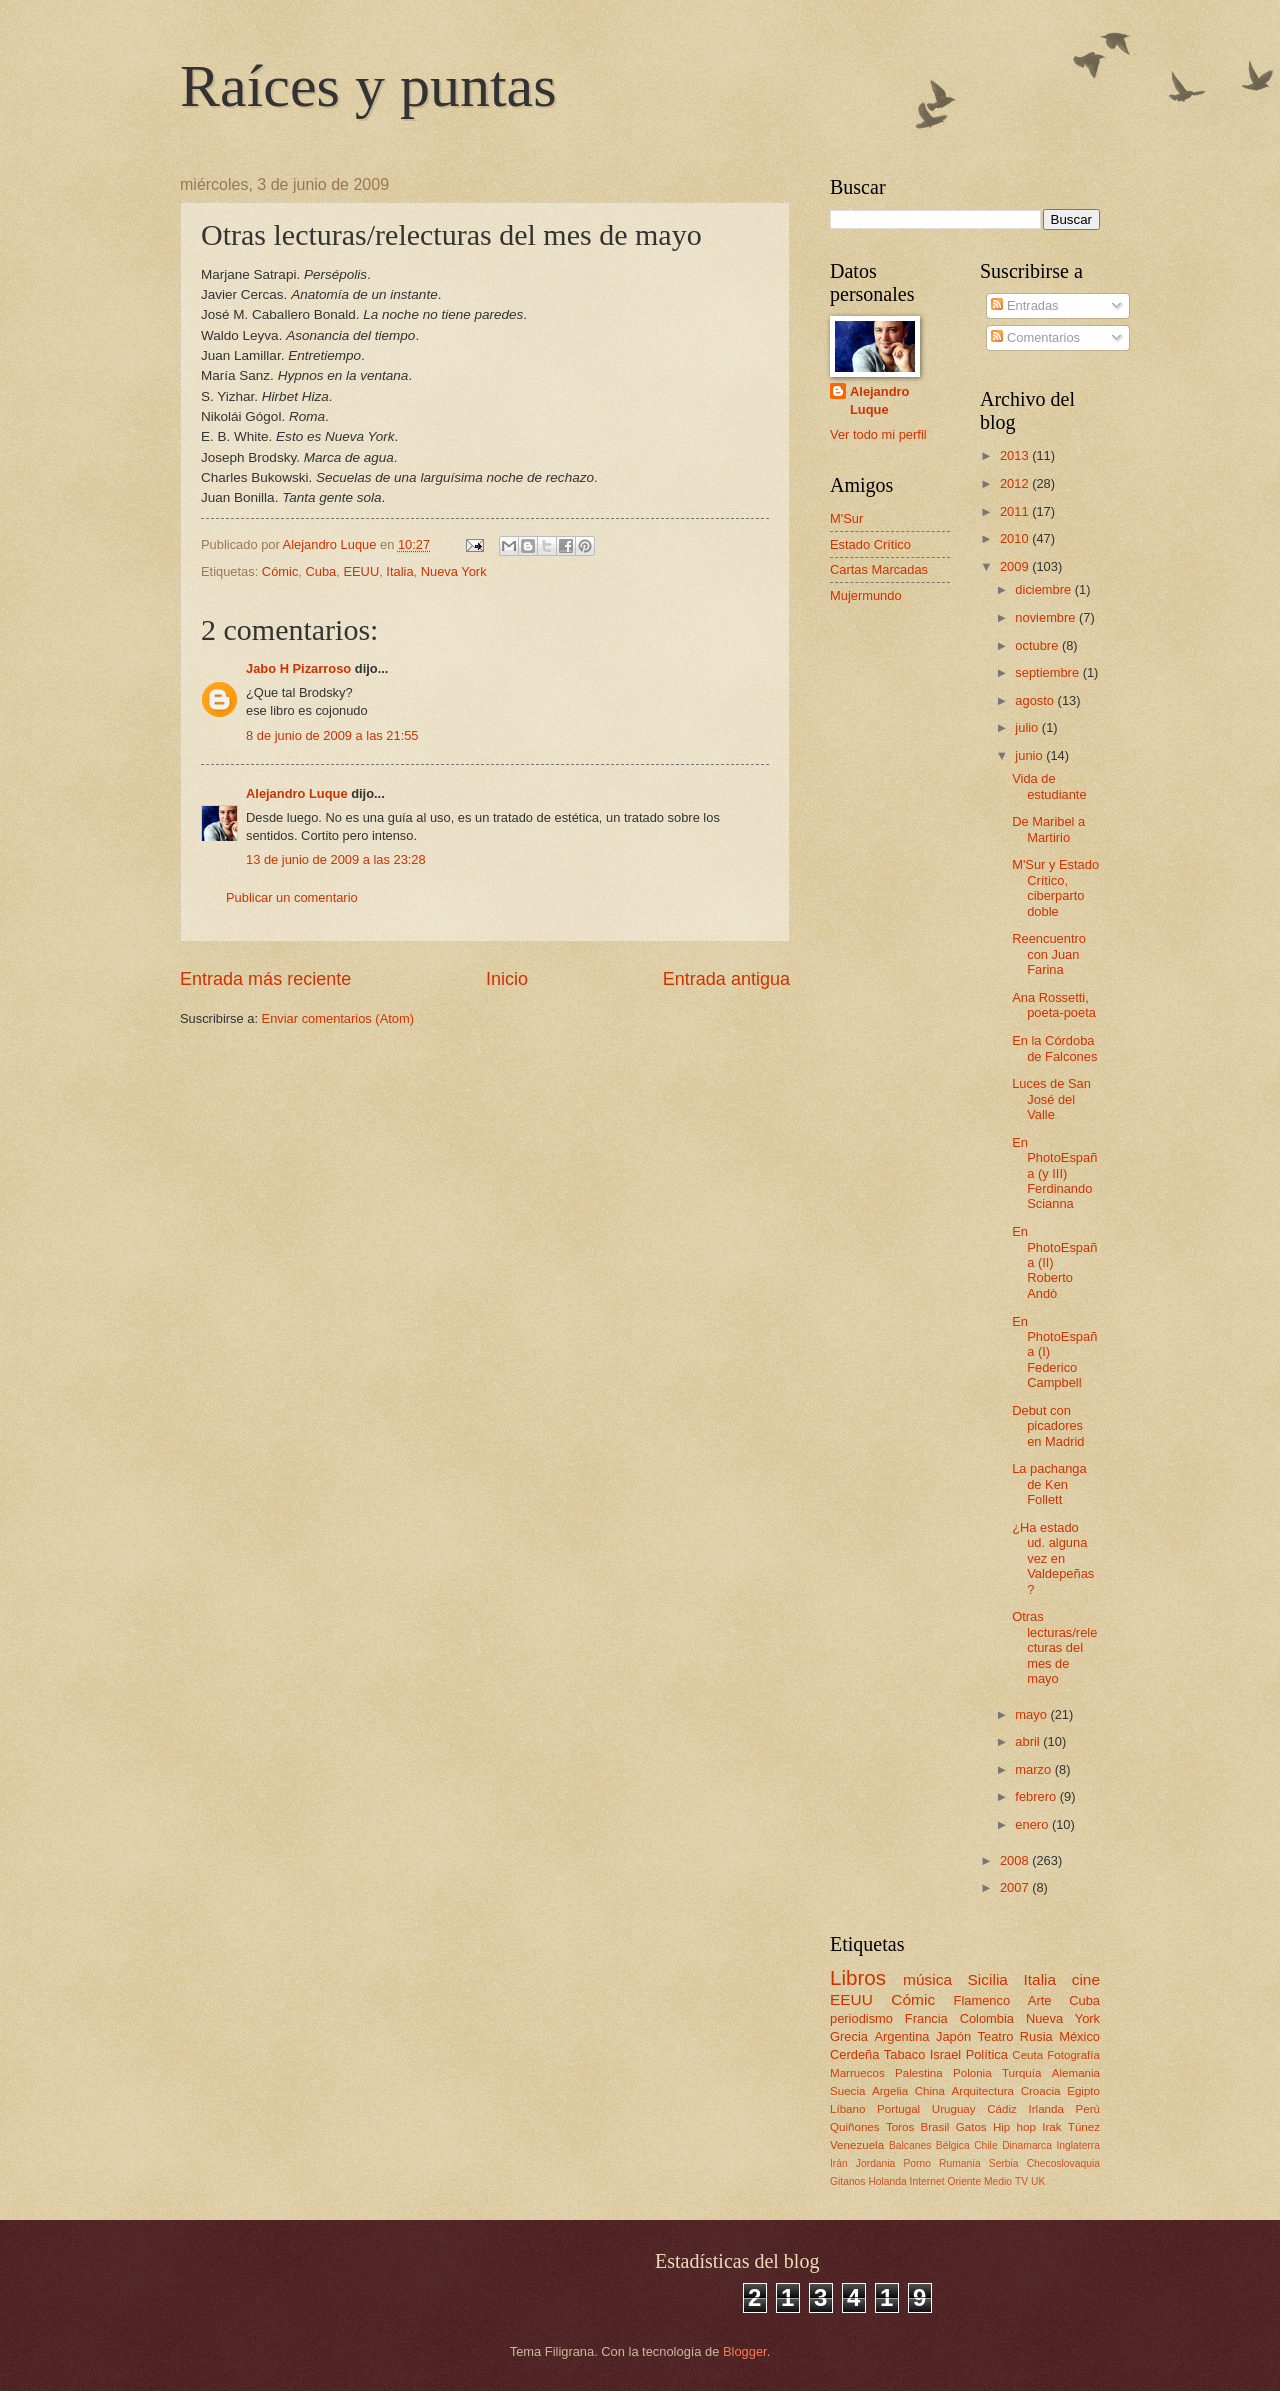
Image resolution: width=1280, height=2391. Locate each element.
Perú (1088, 2109)
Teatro (996, 2036)
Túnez (1084, 2127)
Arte (1040, 2000)
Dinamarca (1027, 2145)
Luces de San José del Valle (1051, 1099)
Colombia (987, 2018)
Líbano (847, 2109)
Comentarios (1035, 337)
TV (1021, 2181)
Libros (858, 1977)
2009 (1016, 566)
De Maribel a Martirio (1048, 829)
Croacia (1041, 2091)
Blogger (745, 2351)
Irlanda (1045, 2109)
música (927, 1979)
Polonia (972, 2073)
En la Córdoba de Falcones (1054, 1048)
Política (987, 2054)
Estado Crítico (870, 544)
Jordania (876, 2163)
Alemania (1076, 2073)
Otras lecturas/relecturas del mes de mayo (1054, 1647)
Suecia (847, 2091)
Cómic (280, 571)
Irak (1051, 2127)
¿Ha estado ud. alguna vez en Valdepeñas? (1053, 1558)
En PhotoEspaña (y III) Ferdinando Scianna (1054, 1173)
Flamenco (982, 2000)
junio (1030, 755)
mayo (1032, 1714)
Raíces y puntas (368, 86)
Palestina (919, 2073)
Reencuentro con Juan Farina (1049, 954)
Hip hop (1014, 2127)
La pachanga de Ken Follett (1049, 1484)
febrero (1037, 1796)
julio (1028, 727)
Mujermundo (866, 595)
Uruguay (954, 2109)
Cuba (320, 571)
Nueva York (454, 571)
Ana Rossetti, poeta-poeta (1054, 1005)
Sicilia (988, 1979)
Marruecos (857, 2073)
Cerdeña (854, 2054)
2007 (1016, 1887)
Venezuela (857, 2145)
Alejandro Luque (297, 793)
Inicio (507, 979)
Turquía (1021, 2073)
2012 (1016, 483)
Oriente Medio (979, 2181)
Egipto (1083, 2091)
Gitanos (848, 2181)
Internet (927, 2181)
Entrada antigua (726, 979)
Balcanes (910, 2145)
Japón (953, 2036)
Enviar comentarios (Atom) (338, 1018)
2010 (1016, 538)
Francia (926, 2018)
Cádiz (1002, 2109)
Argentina (901, 2036)
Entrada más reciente (265, 979)
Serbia (1004, 2163)
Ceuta (1027, 2055)
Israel (945, 2054)
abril (1029, 1741)
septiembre (1048, 672)
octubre (1038, 645)
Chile (985, 2145)
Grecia (849, 2036)
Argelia (890, 2091)
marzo (1034, 1769)
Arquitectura (983, 2091)
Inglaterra (1078, 2145)
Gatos (971, 2127)
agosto (1036, 700)
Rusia (1036, 2036)
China (930, 2091)
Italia (399, 571)
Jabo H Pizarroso (298, 668)
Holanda (887, 2181)
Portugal (898, 2109)
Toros (900, 2127)
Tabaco (905, 2054)
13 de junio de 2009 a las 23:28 (336, 859)
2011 (1016, 511)
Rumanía (960, 2163)
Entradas (1024, 305)
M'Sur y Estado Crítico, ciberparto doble (1055, 887)
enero (1033, 1824)
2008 (1016, 1860)
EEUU (361, 571)
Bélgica (953, 2145)
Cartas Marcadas (879, 569)
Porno (916, 2163)
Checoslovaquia (1063, 2163)
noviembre (1047, 617)
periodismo (861, 2018)
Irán (839, 2163)
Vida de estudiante (1049, 786)
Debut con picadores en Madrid (1048, 1426)
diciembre (1044, 589)
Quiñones (855, 2127)
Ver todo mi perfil (878, 434)
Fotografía (1073, 2055)
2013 (1016, 455)
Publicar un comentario (292, 897)
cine (1086, 1979)
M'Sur (846, 518)
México (1079, 2036)
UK (1038, 2181)
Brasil (934, 2127)
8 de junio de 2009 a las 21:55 (332, 735)
